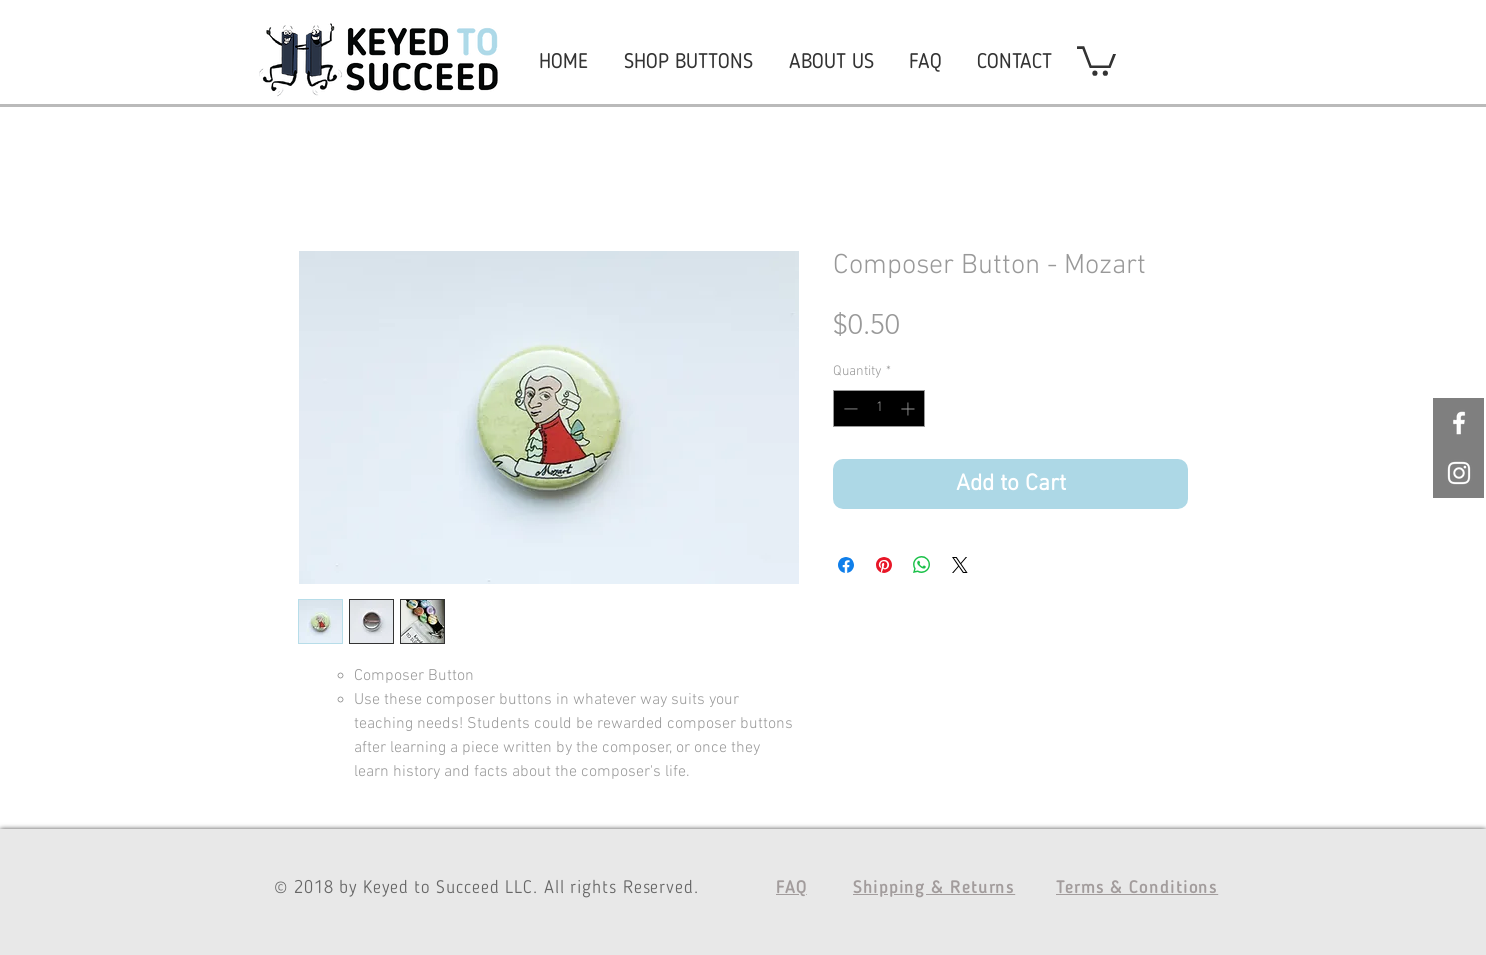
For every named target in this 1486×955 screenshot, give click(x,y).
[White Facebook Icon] (1459, 423)
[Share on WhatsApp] (922, 565)
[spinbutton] (879, 408)
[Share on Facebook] (846, 565)
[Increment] (909, 408)
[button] (1096, 59)
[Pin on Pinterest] (884, 565)
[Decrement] (848, 408)
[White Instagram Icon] (1459, 473)
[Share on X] (960, 565)
